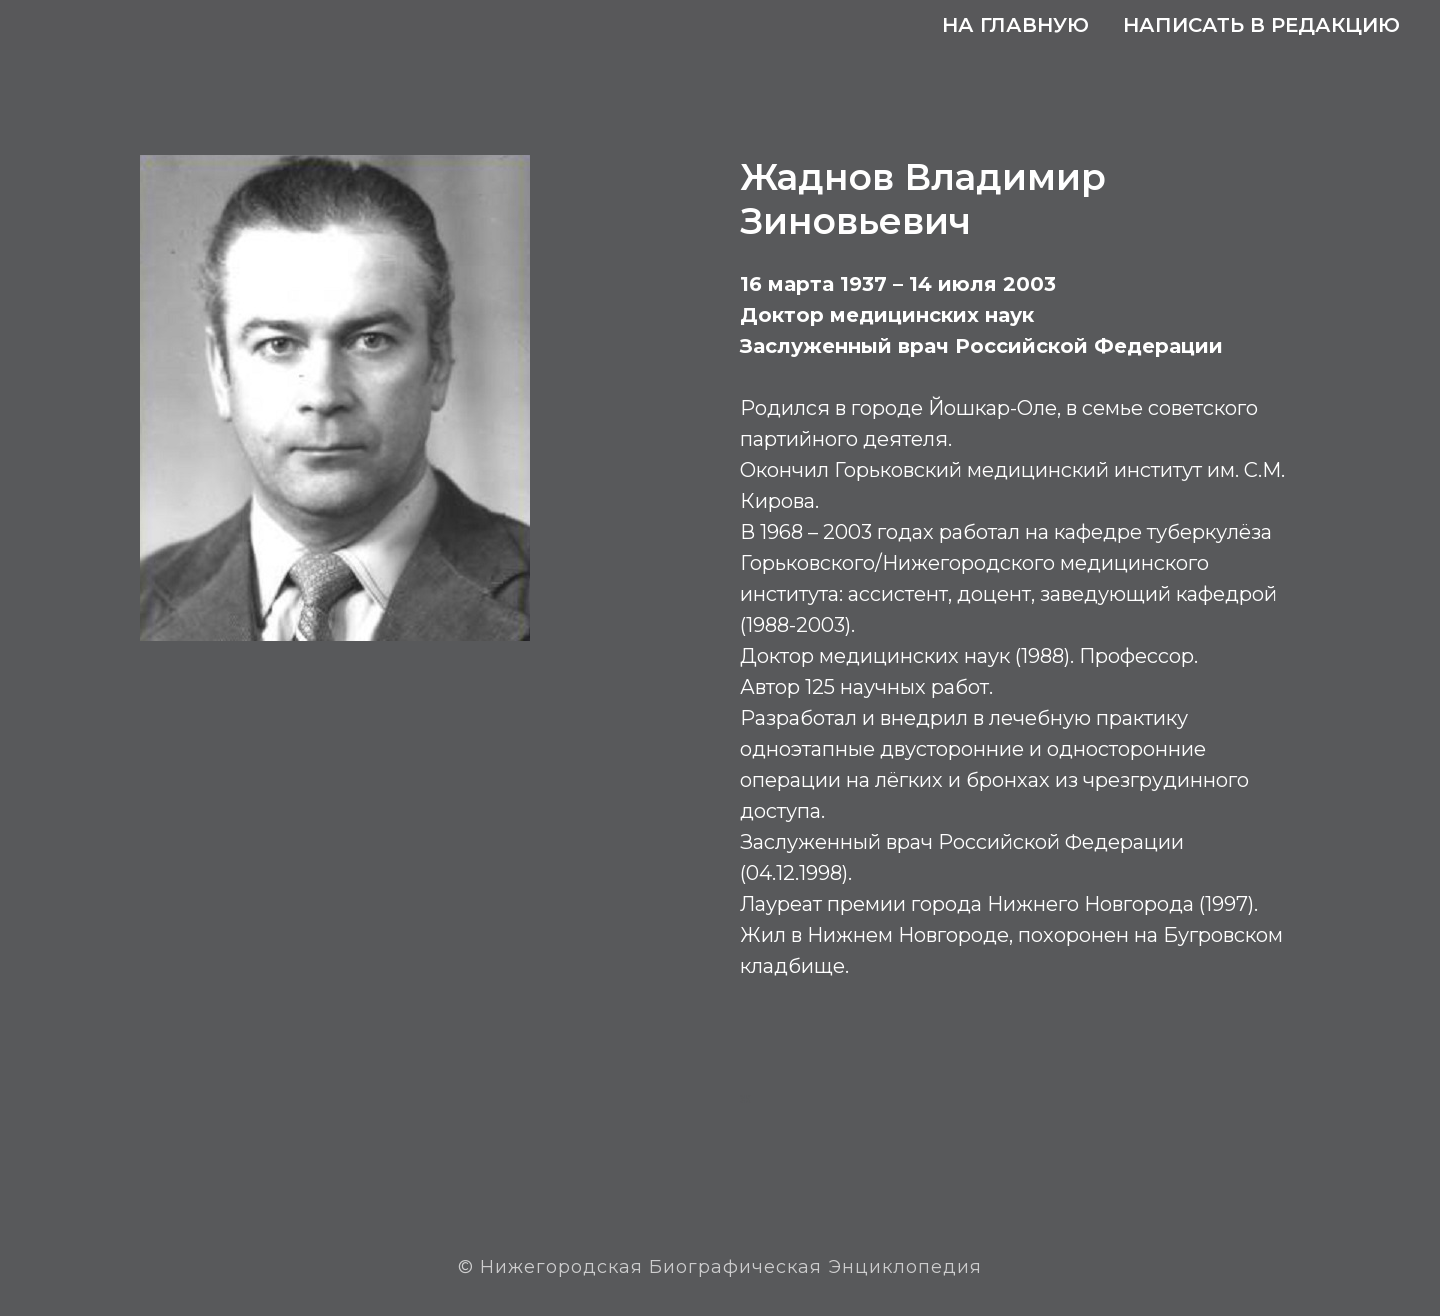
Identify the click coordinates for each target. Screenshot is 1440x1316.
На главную (1015, 25)
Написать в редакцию (1261, 25)
